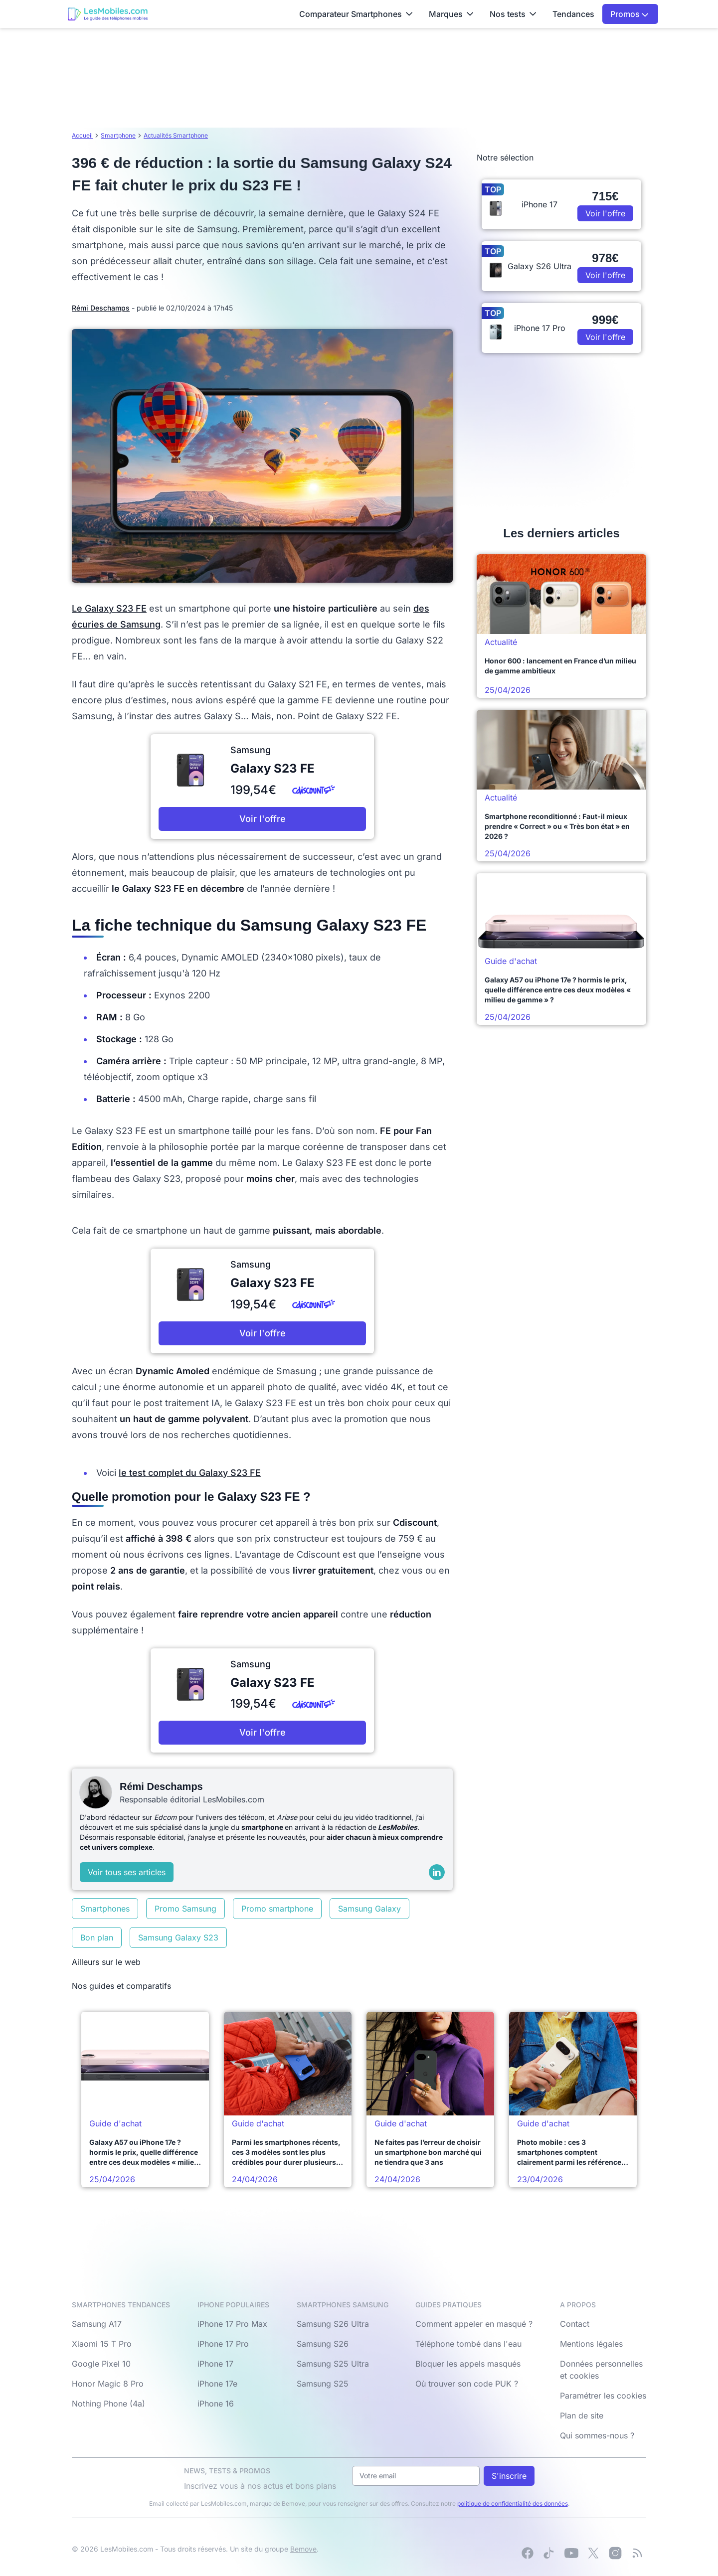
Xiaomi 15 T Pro (102, 2344)
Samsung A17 (97, 2324)
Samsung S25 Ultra (333, 2364)
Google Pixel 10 (101, 2364)
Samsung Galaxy (369, 1909)
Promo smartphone (277, 1909)
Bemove (303, 2549)
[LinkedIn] (437, 1872)
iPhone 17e (217, 2384)
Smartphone (118, 135)
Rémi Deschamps (101, 308)
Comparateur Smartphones (356, 14)
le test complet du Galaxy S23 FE (190, 1472)
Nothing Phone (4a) (108, 2404)
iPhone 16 (215, 2404)
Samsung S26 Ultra (333, 2324)
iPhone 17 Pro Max (232, 2324)
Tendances (573, 14)
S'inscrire (509, 2476)
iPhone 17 (215, 2364)
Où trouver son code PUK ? (466, 2384)
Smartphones (105, 1909)
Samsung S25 (323, 2384)
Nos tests (513, 14)
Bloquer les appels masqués (468, 2364)
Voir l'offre (262, 818)
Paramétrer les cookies (603, 2396)
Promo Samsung (185, 1909)
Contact (574, 2324)
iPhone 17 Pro (223, 2344)
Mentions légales (591, 2344)
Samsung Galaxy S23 (178, 1937)
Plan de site (581, 2415)
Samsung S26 (323, 2344)
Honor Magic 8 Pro (108, 2384)
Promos (629, 14)
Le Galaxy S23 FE (109, 608)
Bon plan (96, 1937)
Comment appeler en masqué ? (474, 2324)
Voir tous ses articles (127, 1872)
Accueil (82, 135)
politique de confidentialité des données (512, 2503)
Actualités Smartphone (176, 135)
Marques (451, 14)
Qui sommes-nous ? (597, 2435)
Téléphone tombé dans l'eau (468, 2344)
